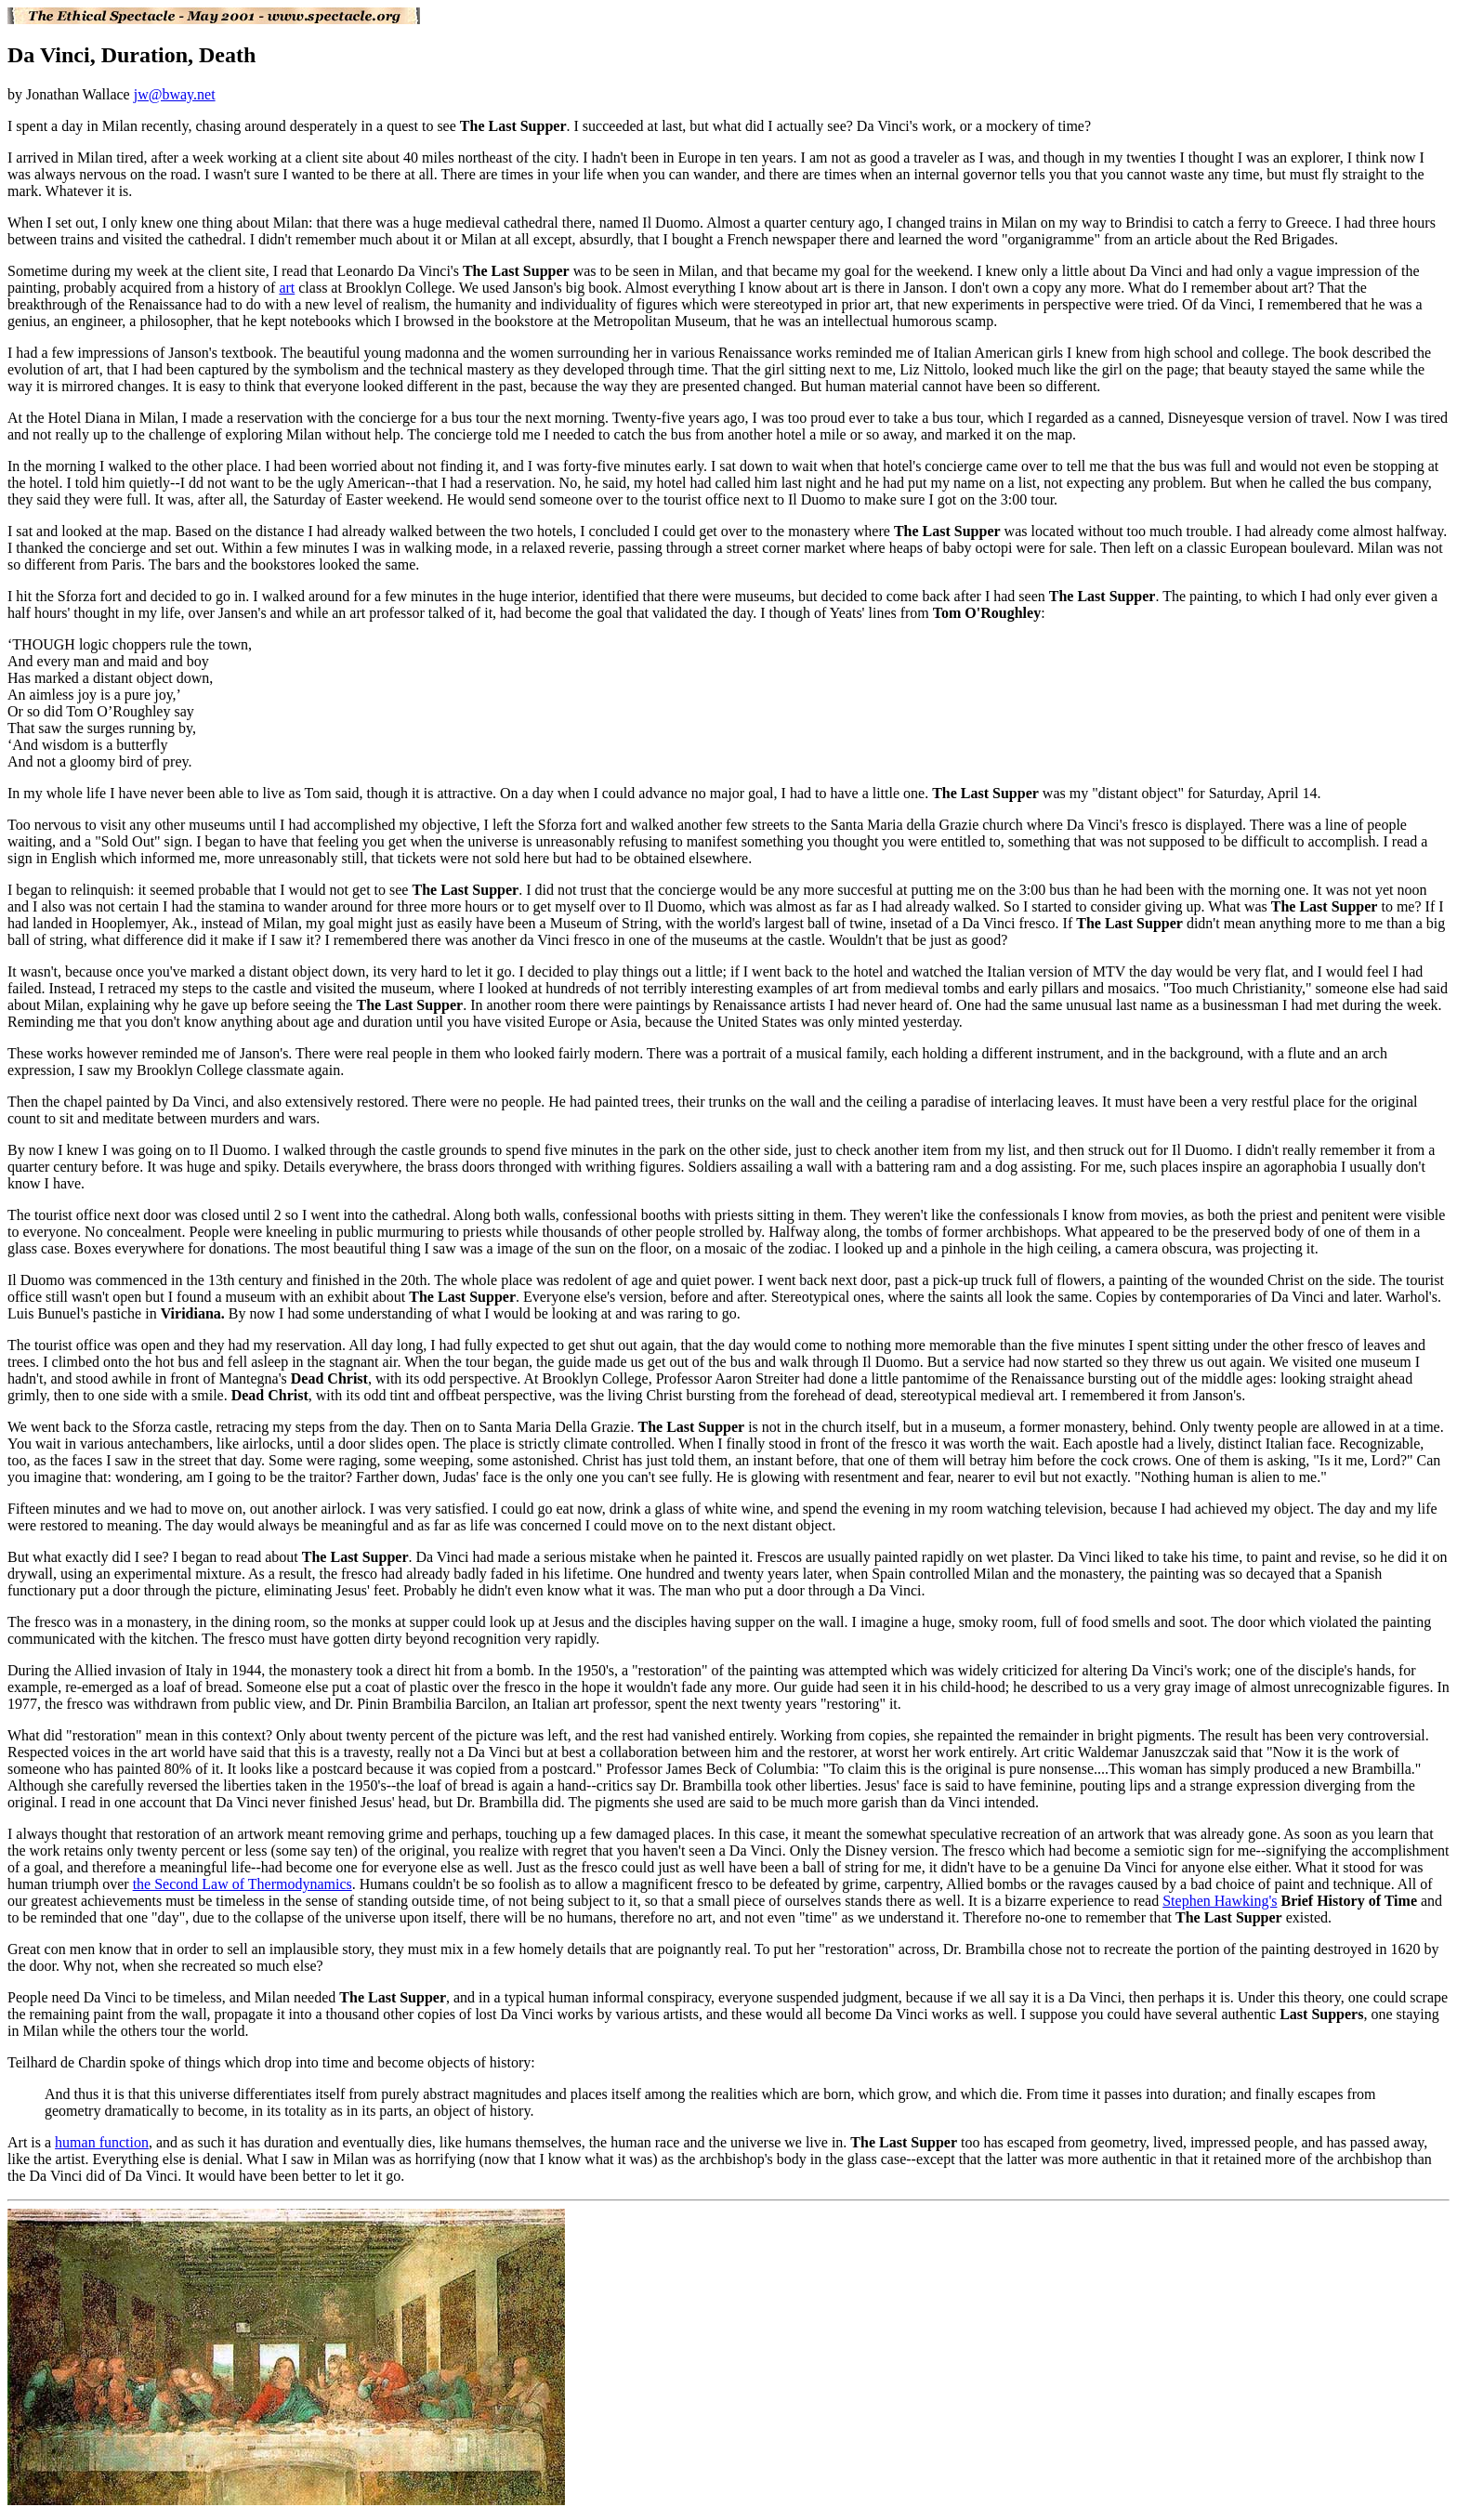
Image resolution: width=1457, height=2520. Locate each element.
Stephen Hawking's (1219, 1901)
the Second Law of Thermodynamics (242, 1884)
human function (102, 2142)
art (287, 287)
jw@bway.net (175, 94)
